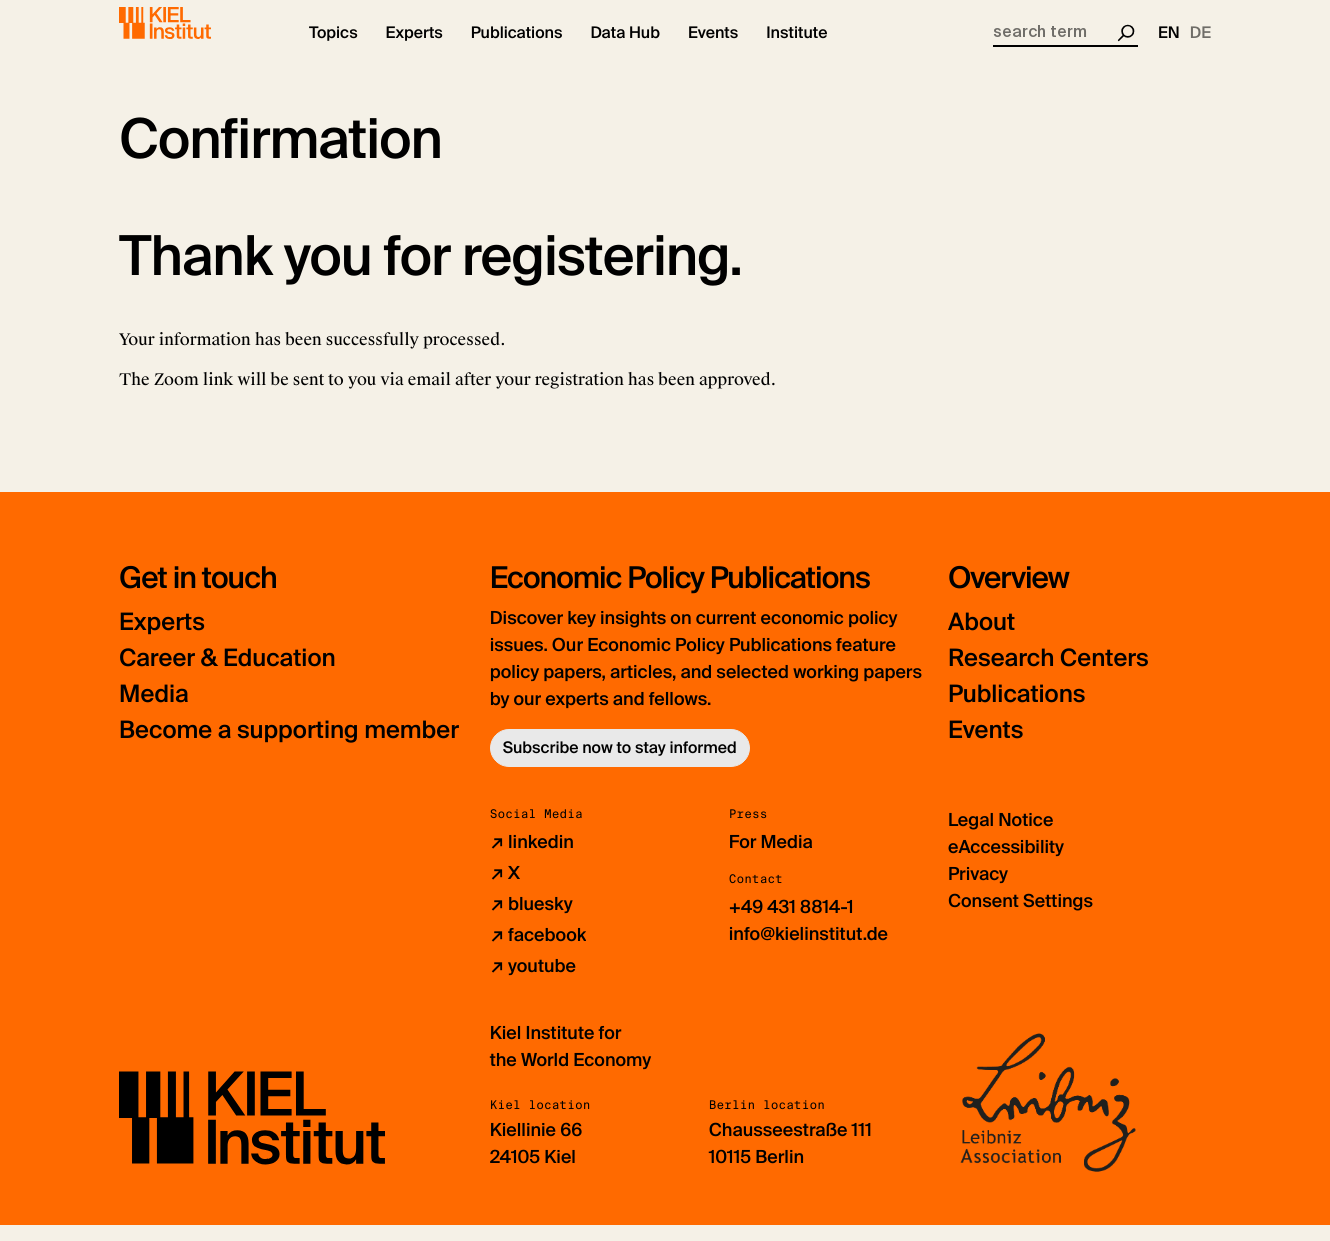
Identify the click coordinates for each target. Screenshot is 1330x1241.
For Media (771, 857)
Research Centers (1048, 673)
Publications (1016, 709)
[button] (333, 50)
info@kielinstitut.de (808, 949)
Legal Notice (1000, 835)
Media (154, 709)
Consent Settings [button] (1020, 916)
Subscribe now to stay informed (620, 762)
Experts (162, 637)
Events (985, 745)
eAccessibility (1006, 862)
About (981, 637)
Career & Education (227, 673)
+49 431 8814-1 (791, 922)
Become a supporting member (289, 745)
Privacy (978, 889)
